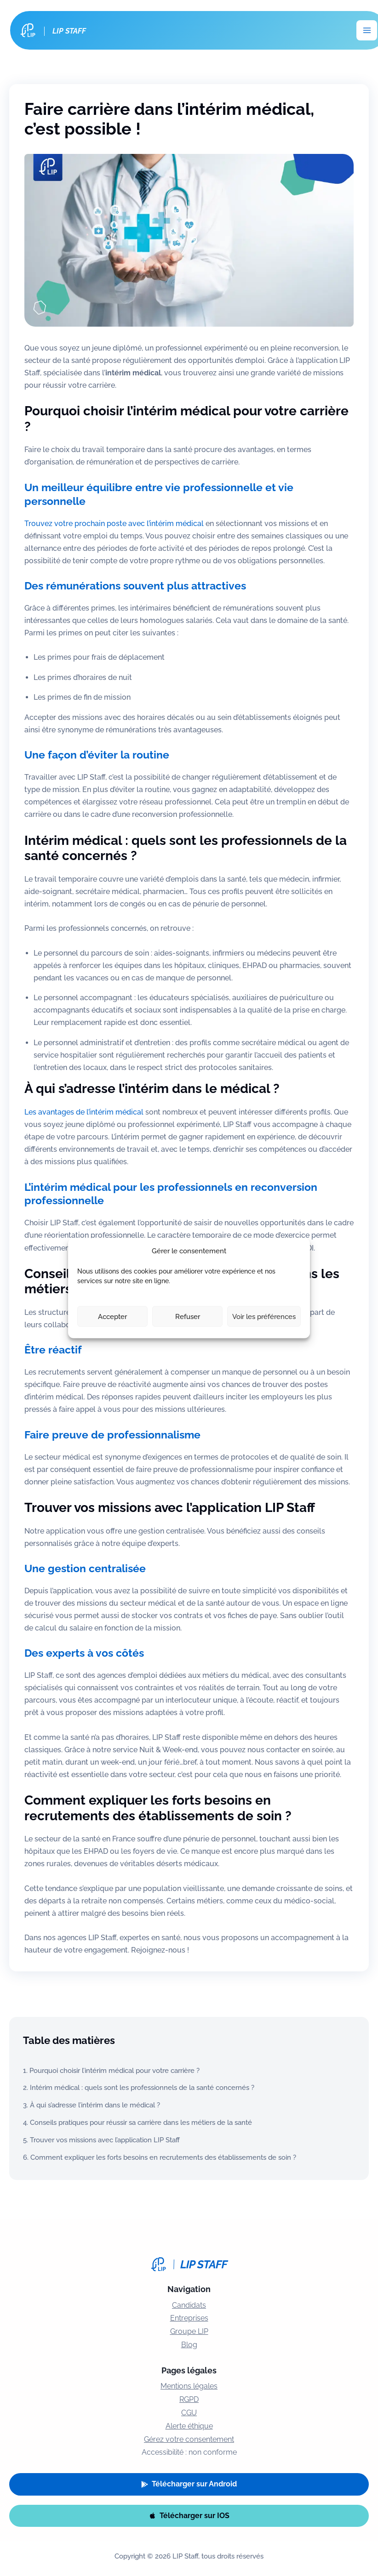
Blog (189, 2344)
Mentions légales (189, 2386)
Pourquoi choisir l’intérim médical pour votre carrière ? (114, 2070)
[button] (189, 2484)
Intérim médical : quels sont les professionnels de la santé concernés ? (142, 2087)
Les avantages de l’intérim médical (83, 1112)
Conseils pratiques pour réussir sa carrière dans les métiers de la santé (141, 2122)
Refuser (187, 1316)
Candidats (189, 2305)
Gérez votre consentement (189, 2439)
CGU (189, 2412)
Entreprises (189, 2318)
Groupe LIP (189, 2331)
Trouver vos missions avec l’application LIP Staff (105, 2140)
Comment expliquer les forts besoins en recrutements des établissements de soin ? (163, 2157)
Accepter (112, 1316)
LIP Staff (70, 31)
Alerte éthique (189, 2426)
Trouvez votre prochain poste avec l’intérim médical (114, 523)
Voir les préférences (264, 1316)
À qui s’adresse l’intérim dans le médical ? (95, 2105)
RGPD (189, 2399)
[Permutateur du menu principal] (366, 30)
